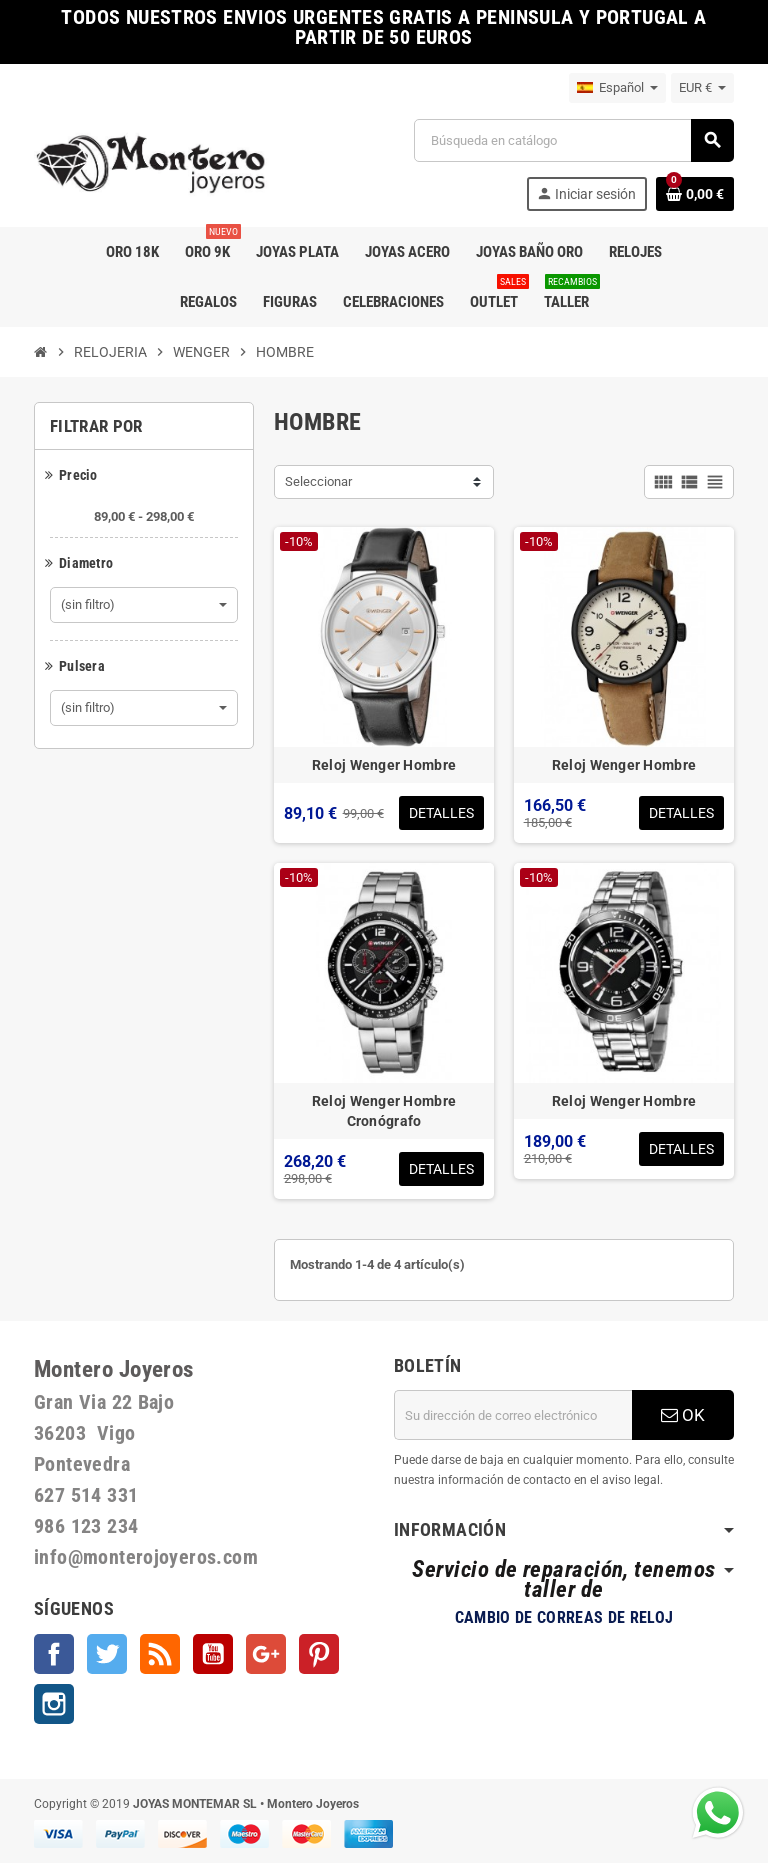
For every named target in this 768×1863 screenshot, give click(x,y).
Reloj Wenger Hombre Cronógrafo (384, 1111)
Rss (160, 1654)
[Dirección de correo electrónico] (513, 1415)
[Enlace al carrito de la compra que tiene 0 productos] (695, 194)
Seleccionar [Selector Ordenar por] (318, 481)
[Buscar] (573, 140)
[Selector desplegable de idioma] (617, 88)
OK (683, 1415)
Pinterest (319, 1654)
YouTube (213, 1654)
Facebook (54, 1654)
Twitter (107, 1654)
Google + (266, 1654)
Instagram (54, 1704)
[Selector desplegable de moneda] (702, 88)
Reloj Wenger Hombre (384, 765)
